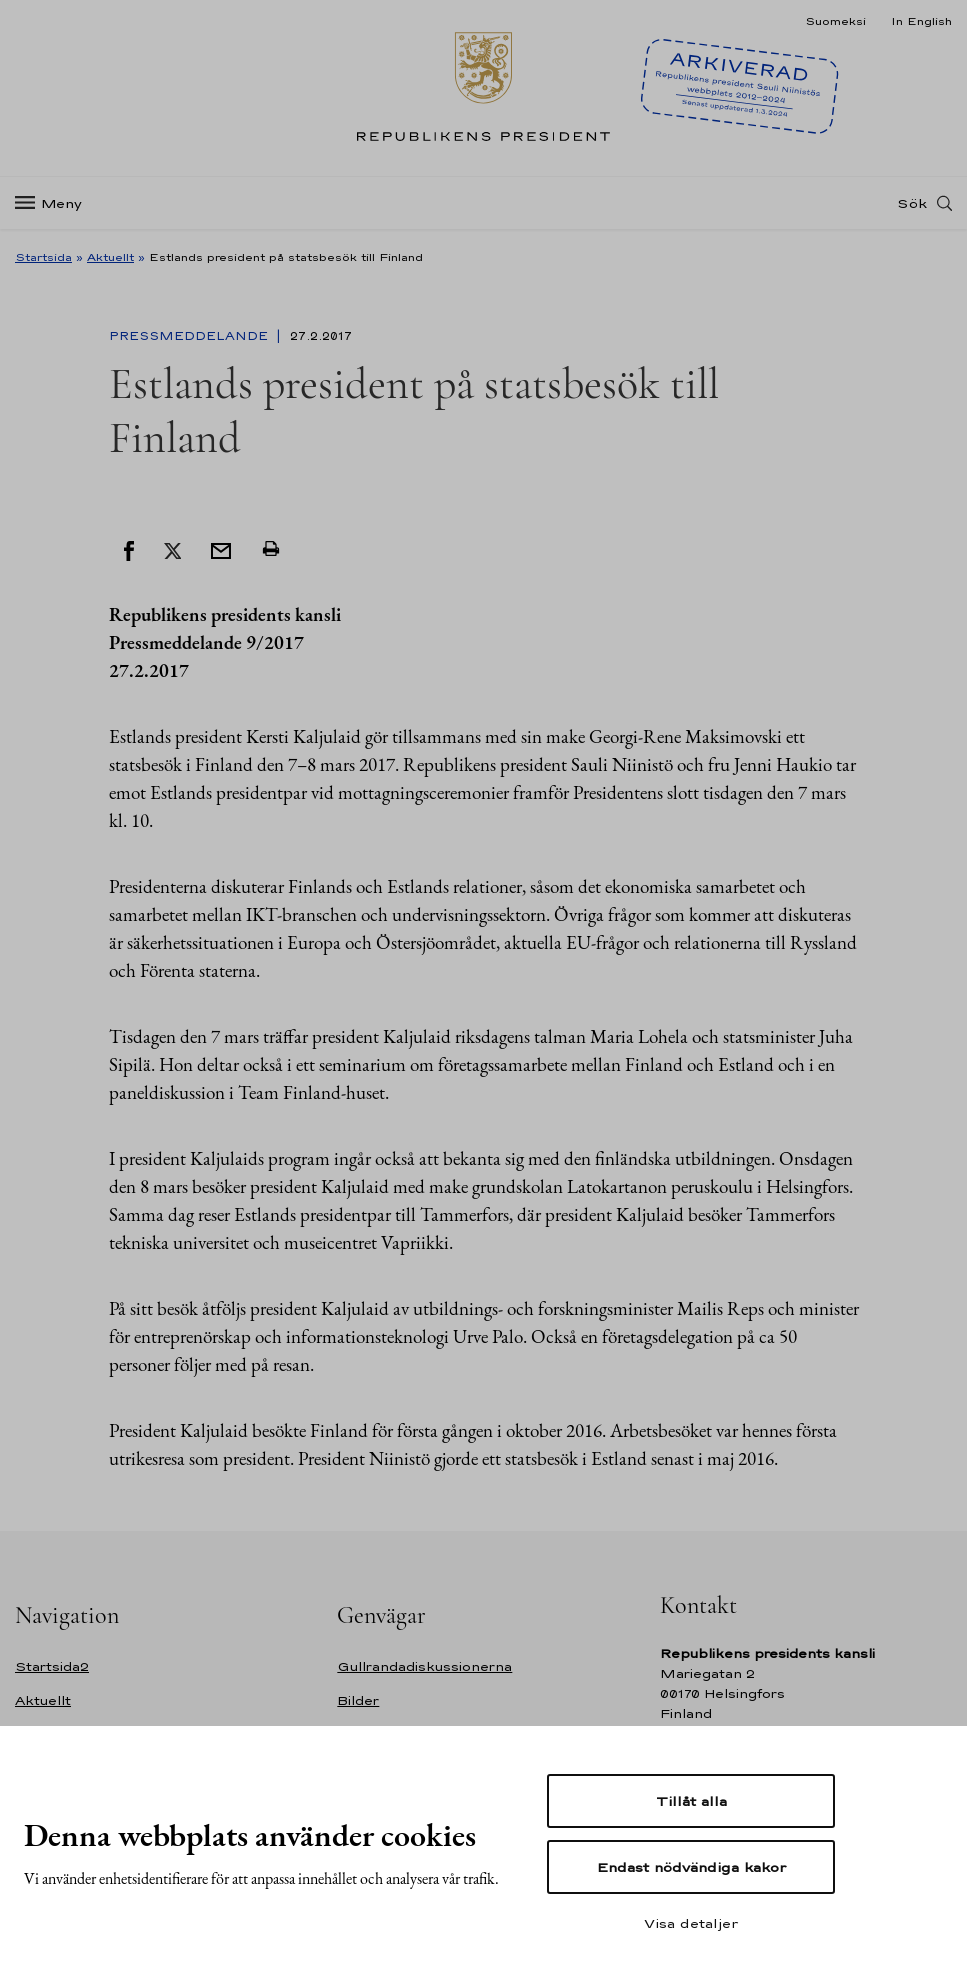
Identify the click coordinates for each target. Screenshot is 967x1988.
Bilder (358, 1700)
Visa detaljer (691, 1923)
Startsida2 (52, 1666)
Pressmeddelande (190, 336)
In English (921, 21)
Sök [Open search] (912, 203)
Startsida (43, 257)
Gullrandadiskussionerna (424, 1666)
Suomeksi (835, 21)
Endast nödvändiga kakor (691, 1867)
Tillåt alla (691, 1801)
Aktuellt (110, 257)
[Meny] (54, 203)
